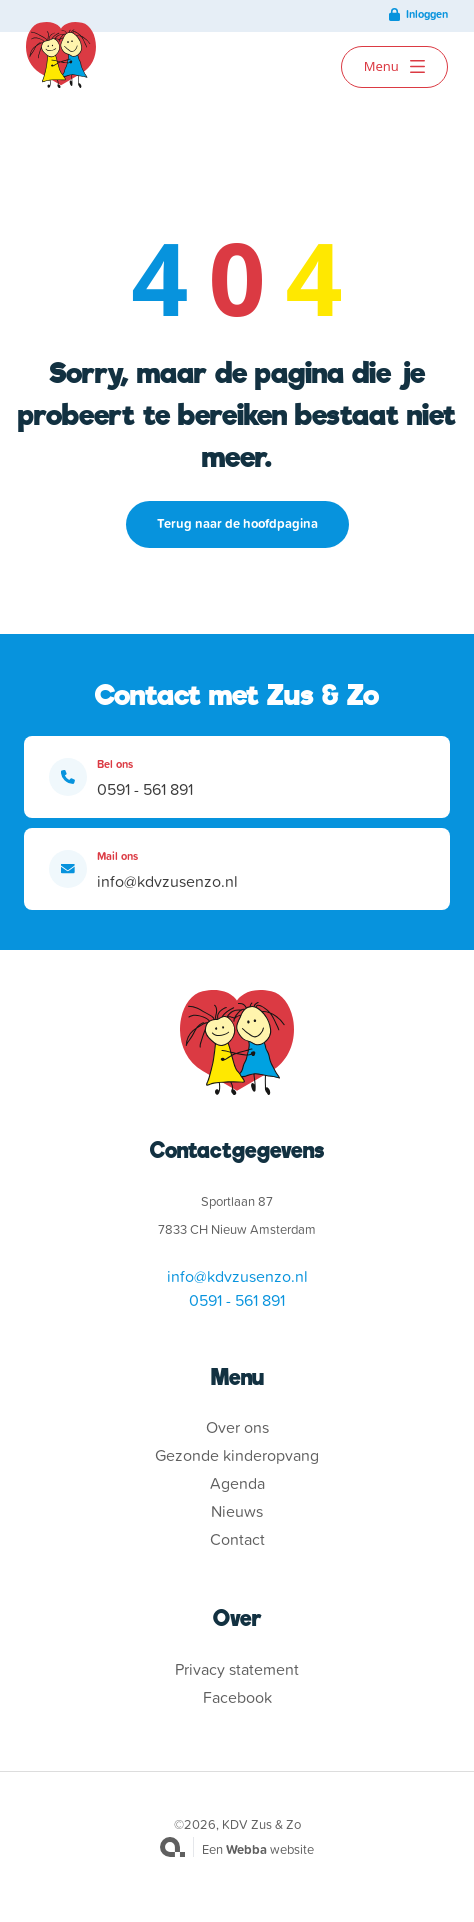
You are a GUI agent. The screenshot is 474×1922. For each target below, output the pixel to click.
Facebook (237, 1697)
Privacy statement (237, 1669)
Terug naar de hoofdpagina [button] (237, 523)
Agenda (237, 1483)
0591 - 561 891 (145, 789)
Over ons (237, 1427)
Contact (237, 1539)
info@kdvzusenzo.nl (167, 881)
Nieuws (237, 1511)
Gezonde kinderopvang (237, 1455)
